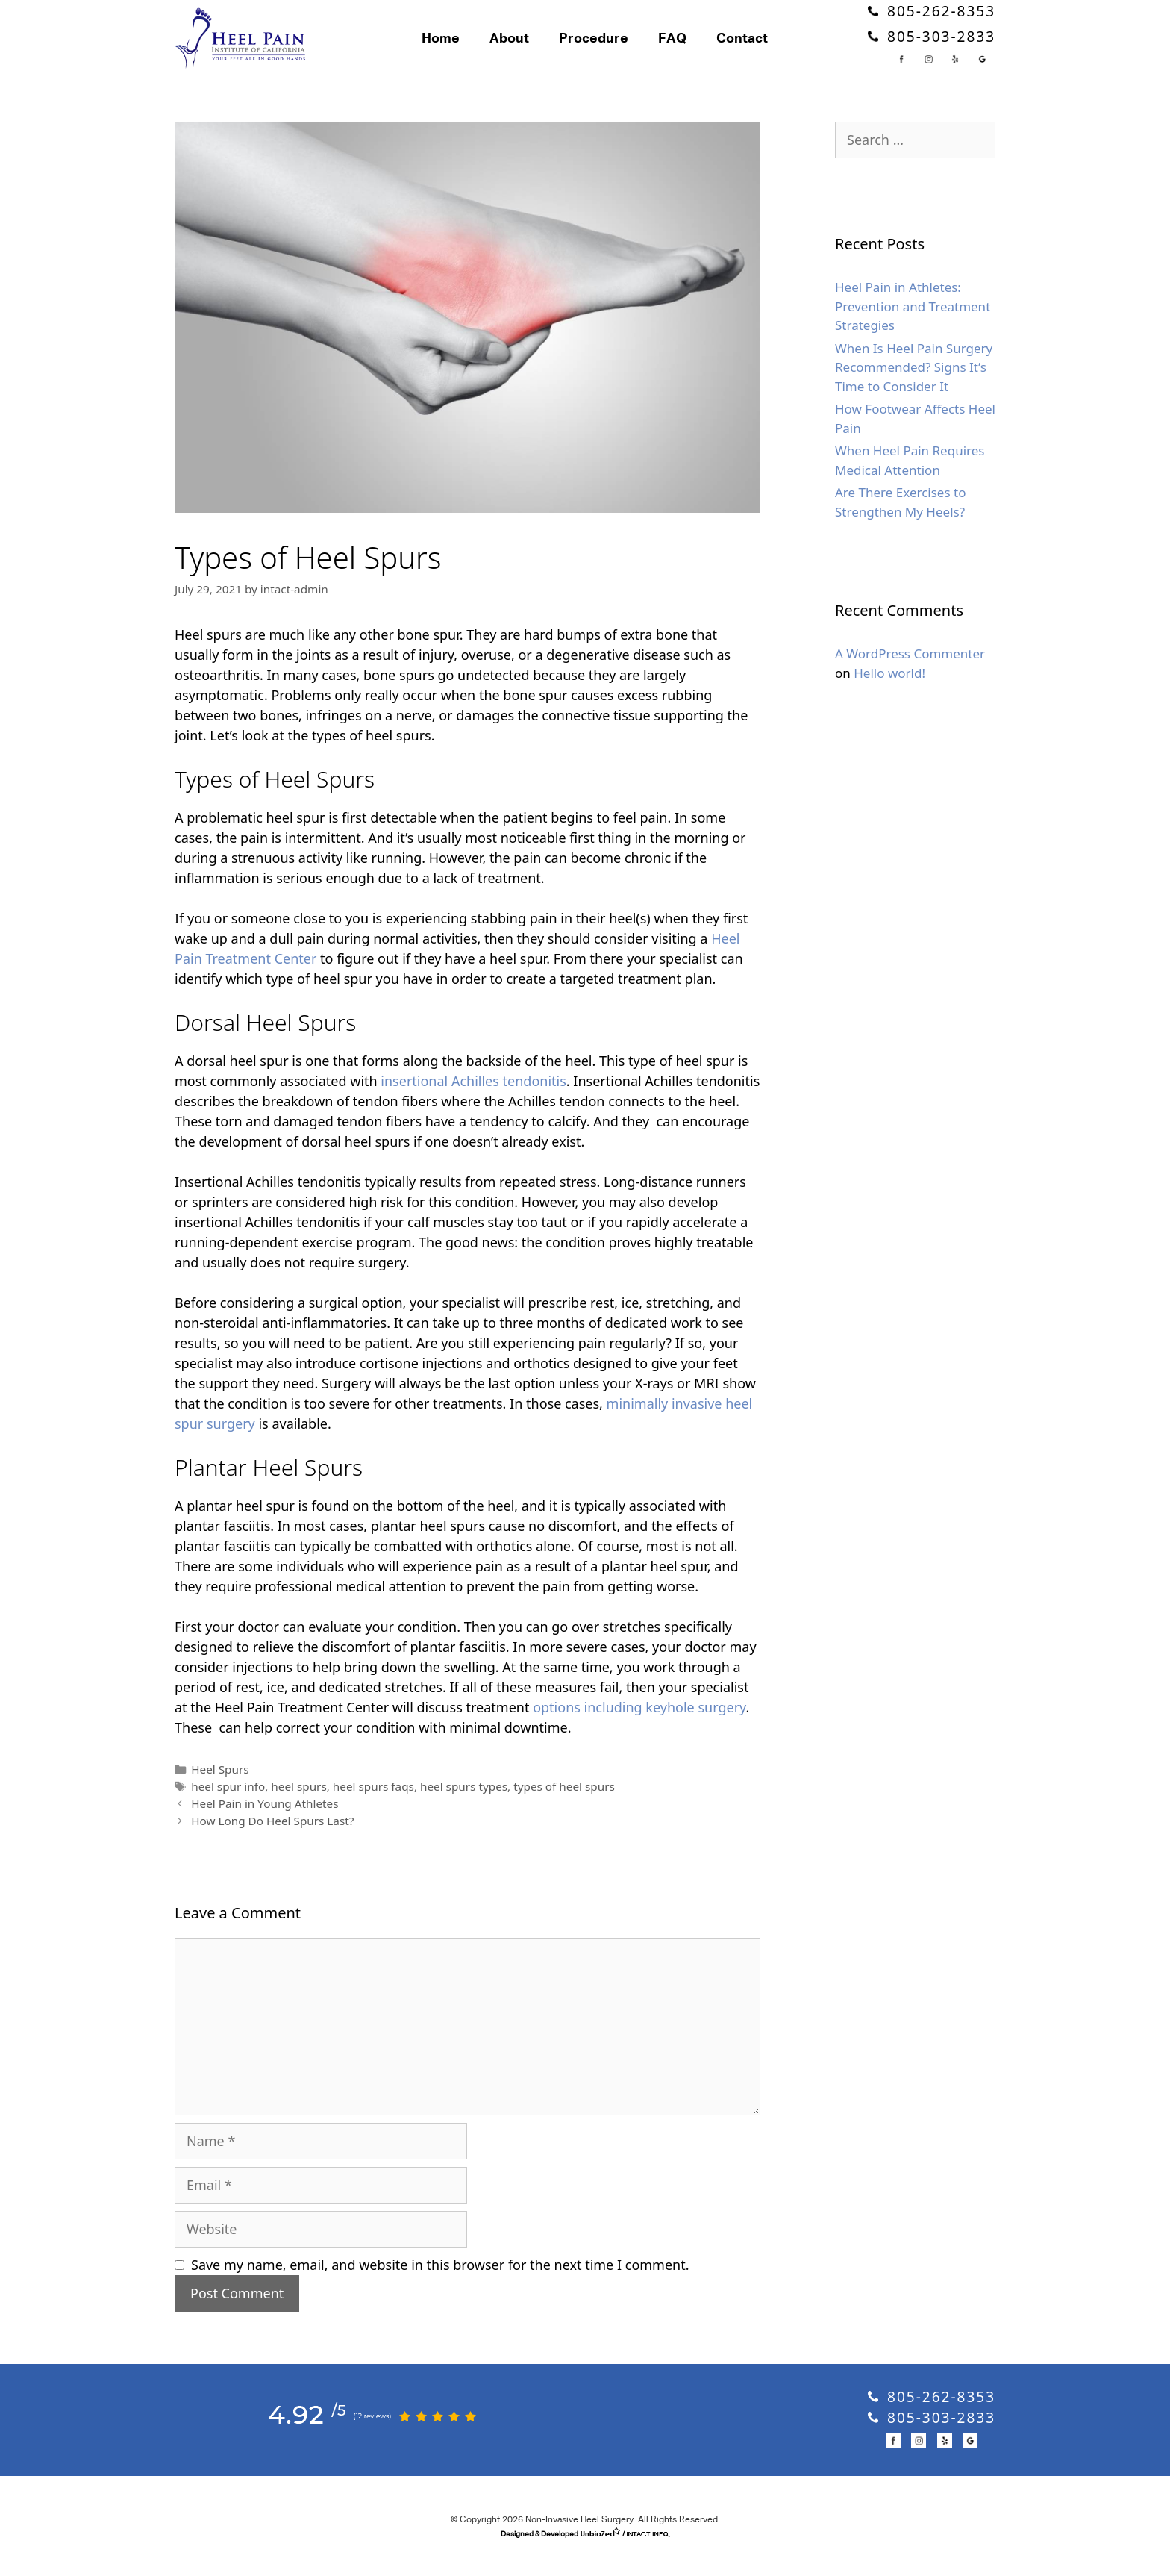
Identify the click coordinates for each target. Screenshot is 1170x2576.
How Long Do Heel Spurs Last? (272, 1840)
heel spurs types (463, 1805)
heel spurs (298, 1805)
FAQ (693, 48)
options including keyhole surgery (639, 1727)
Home (461, 48)
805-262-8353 (931, 21)
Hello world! (889, 693)
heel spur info (228, 1805)
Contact (763, 48)
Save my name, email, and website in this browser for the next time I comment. (440, 2284)
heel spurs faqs (373, 1805)
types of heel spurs (564, 1805)
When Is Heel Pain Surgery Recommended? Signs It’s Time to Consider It (913, 387)
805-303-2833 (931, 46)
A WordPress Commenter (910, 673)
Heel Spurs (219, 1789)
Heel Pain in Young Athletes (264, 1822)
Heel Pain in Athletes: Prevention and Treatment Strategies (912, 326)
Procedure (614, 48)
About (530, 48)
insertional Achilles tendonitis (473, 1101)
